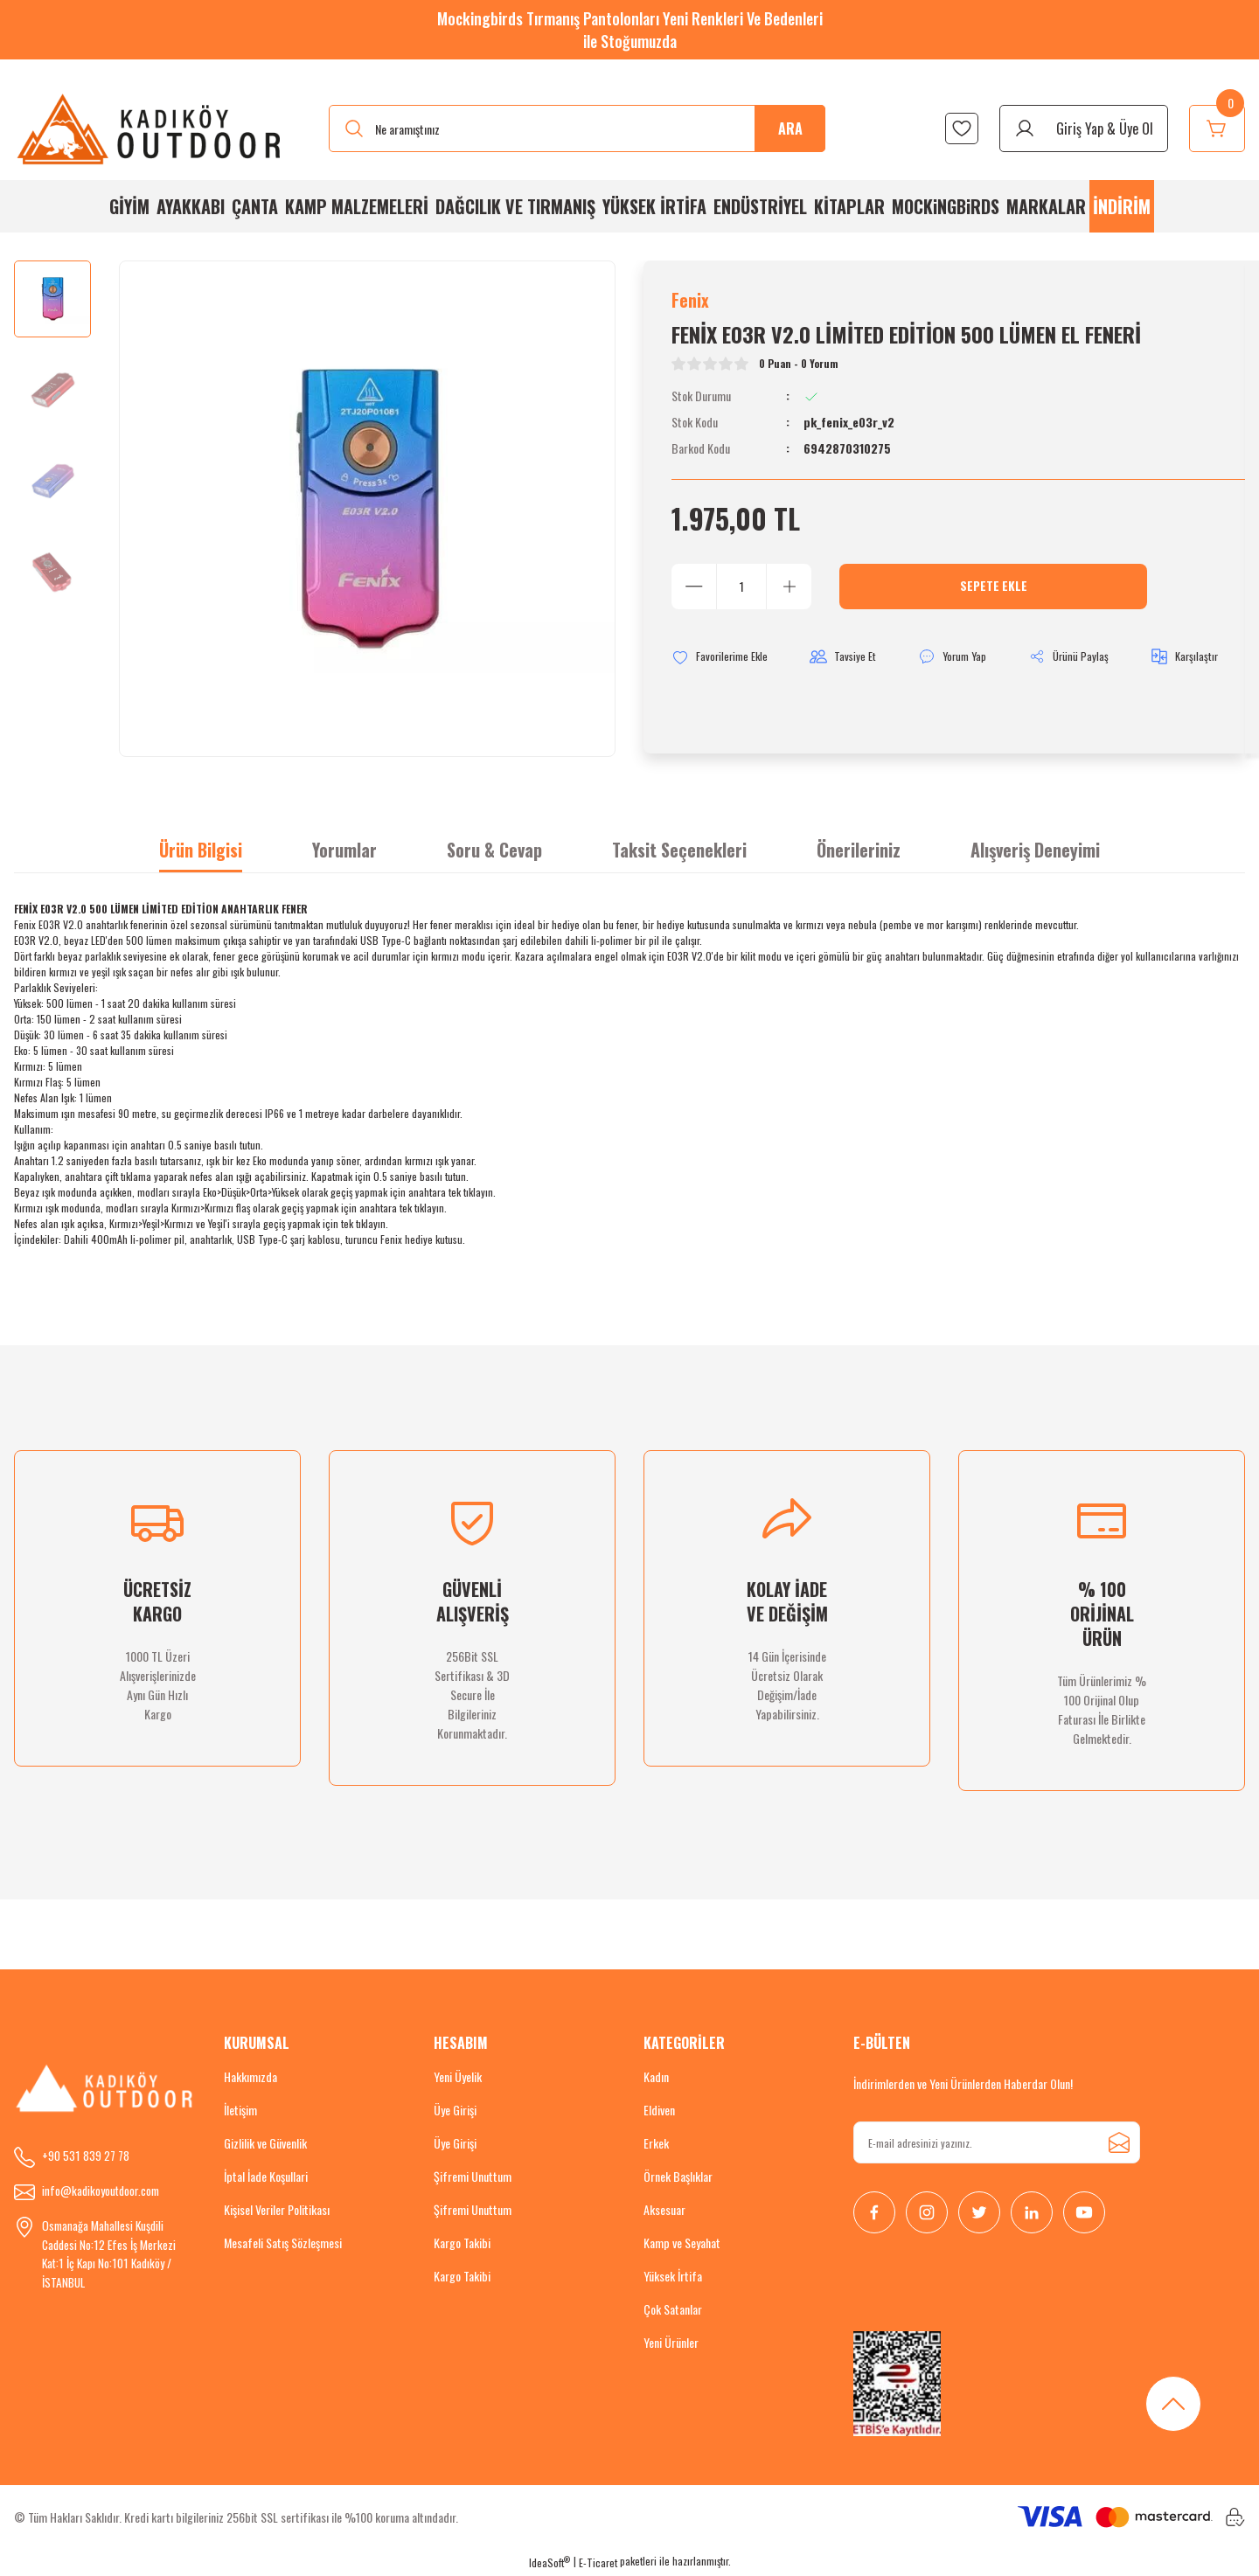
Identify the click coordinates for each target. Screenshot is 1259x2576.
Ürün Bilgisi (200, 851)
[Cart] (1217, 128)
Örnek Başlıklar (678, 2178)
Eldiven (659, 2111)
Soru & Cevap (494, 851)
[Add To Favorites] (722, 661)
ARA (790, 128)
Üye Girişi (455, 2111)
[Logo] (150, 128)
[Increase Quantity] (788, 590)
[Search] (577, 128)
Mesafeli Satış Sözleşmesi (283, 2244)
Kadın (656, 2078)
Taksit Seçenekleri (679, 851)
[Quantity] (741, 590)
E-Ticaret (598, 2563)
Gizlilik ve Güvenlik (265, 2144)
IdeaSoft (549, 2563)
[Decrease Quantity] (694, 590)
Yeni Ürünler (671, 2344)
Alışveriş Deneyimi (1035, 851)
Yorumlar (344, 851)
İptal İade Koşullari (266, 2178)
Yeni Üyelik (458, 2078)
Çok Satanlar (672, 2311)
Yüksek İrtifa (672, 2277)
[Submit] (1119, 2144)
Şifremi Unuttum (472, 2178)
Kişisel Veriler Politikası (277, 2211)
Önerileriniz (859, 851)
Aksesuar (664, 2211)
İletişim (240, 2111)
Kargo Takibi (462, 2244)
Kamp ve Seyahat (681, 2244)
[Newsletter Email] (996, 2144)
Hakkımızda (250, 2078)
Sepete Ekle (993, 590)
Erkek (656, 2144)
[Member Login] (1083, 128)
